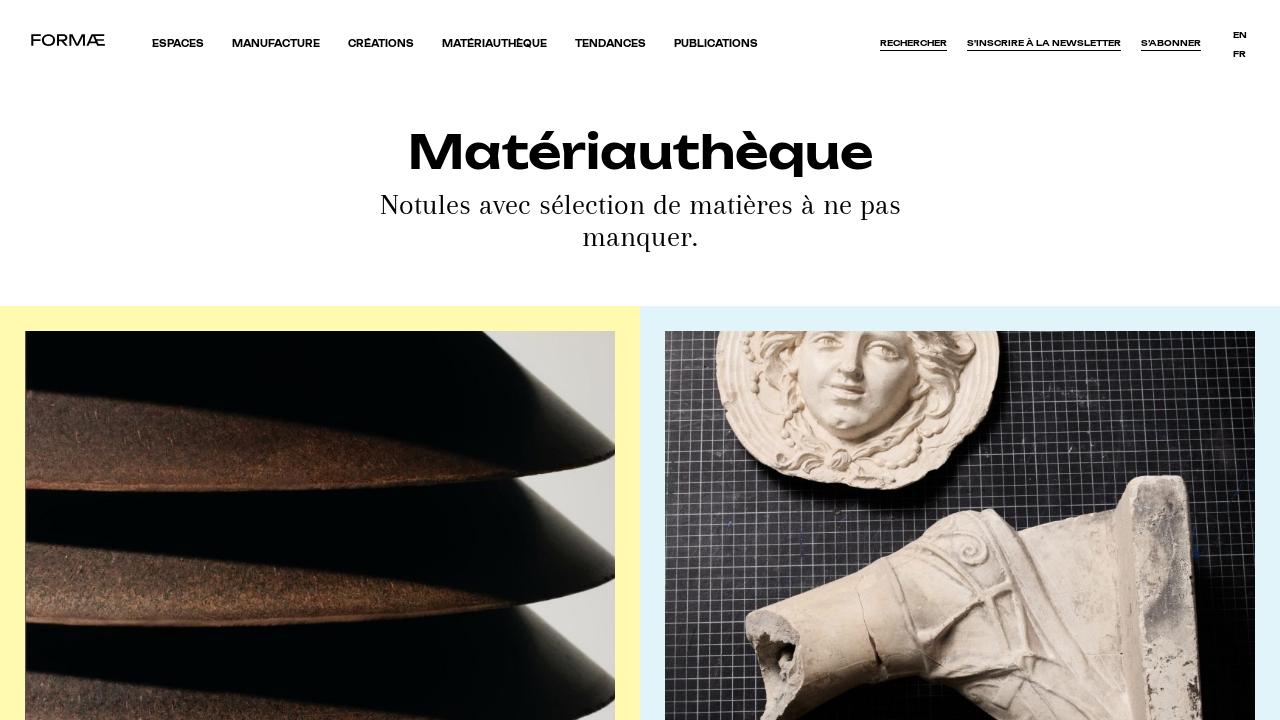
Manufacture (276, 43)
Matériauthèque (494, 43)
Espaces (178, 43)
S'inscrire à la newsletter (1044, 43)
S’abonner (1171, 43)
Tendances (610, 43)
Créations (381, 43)
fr (1239, 54)
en (1240, 35)
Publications (716, 43)
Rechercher (913, 43)
